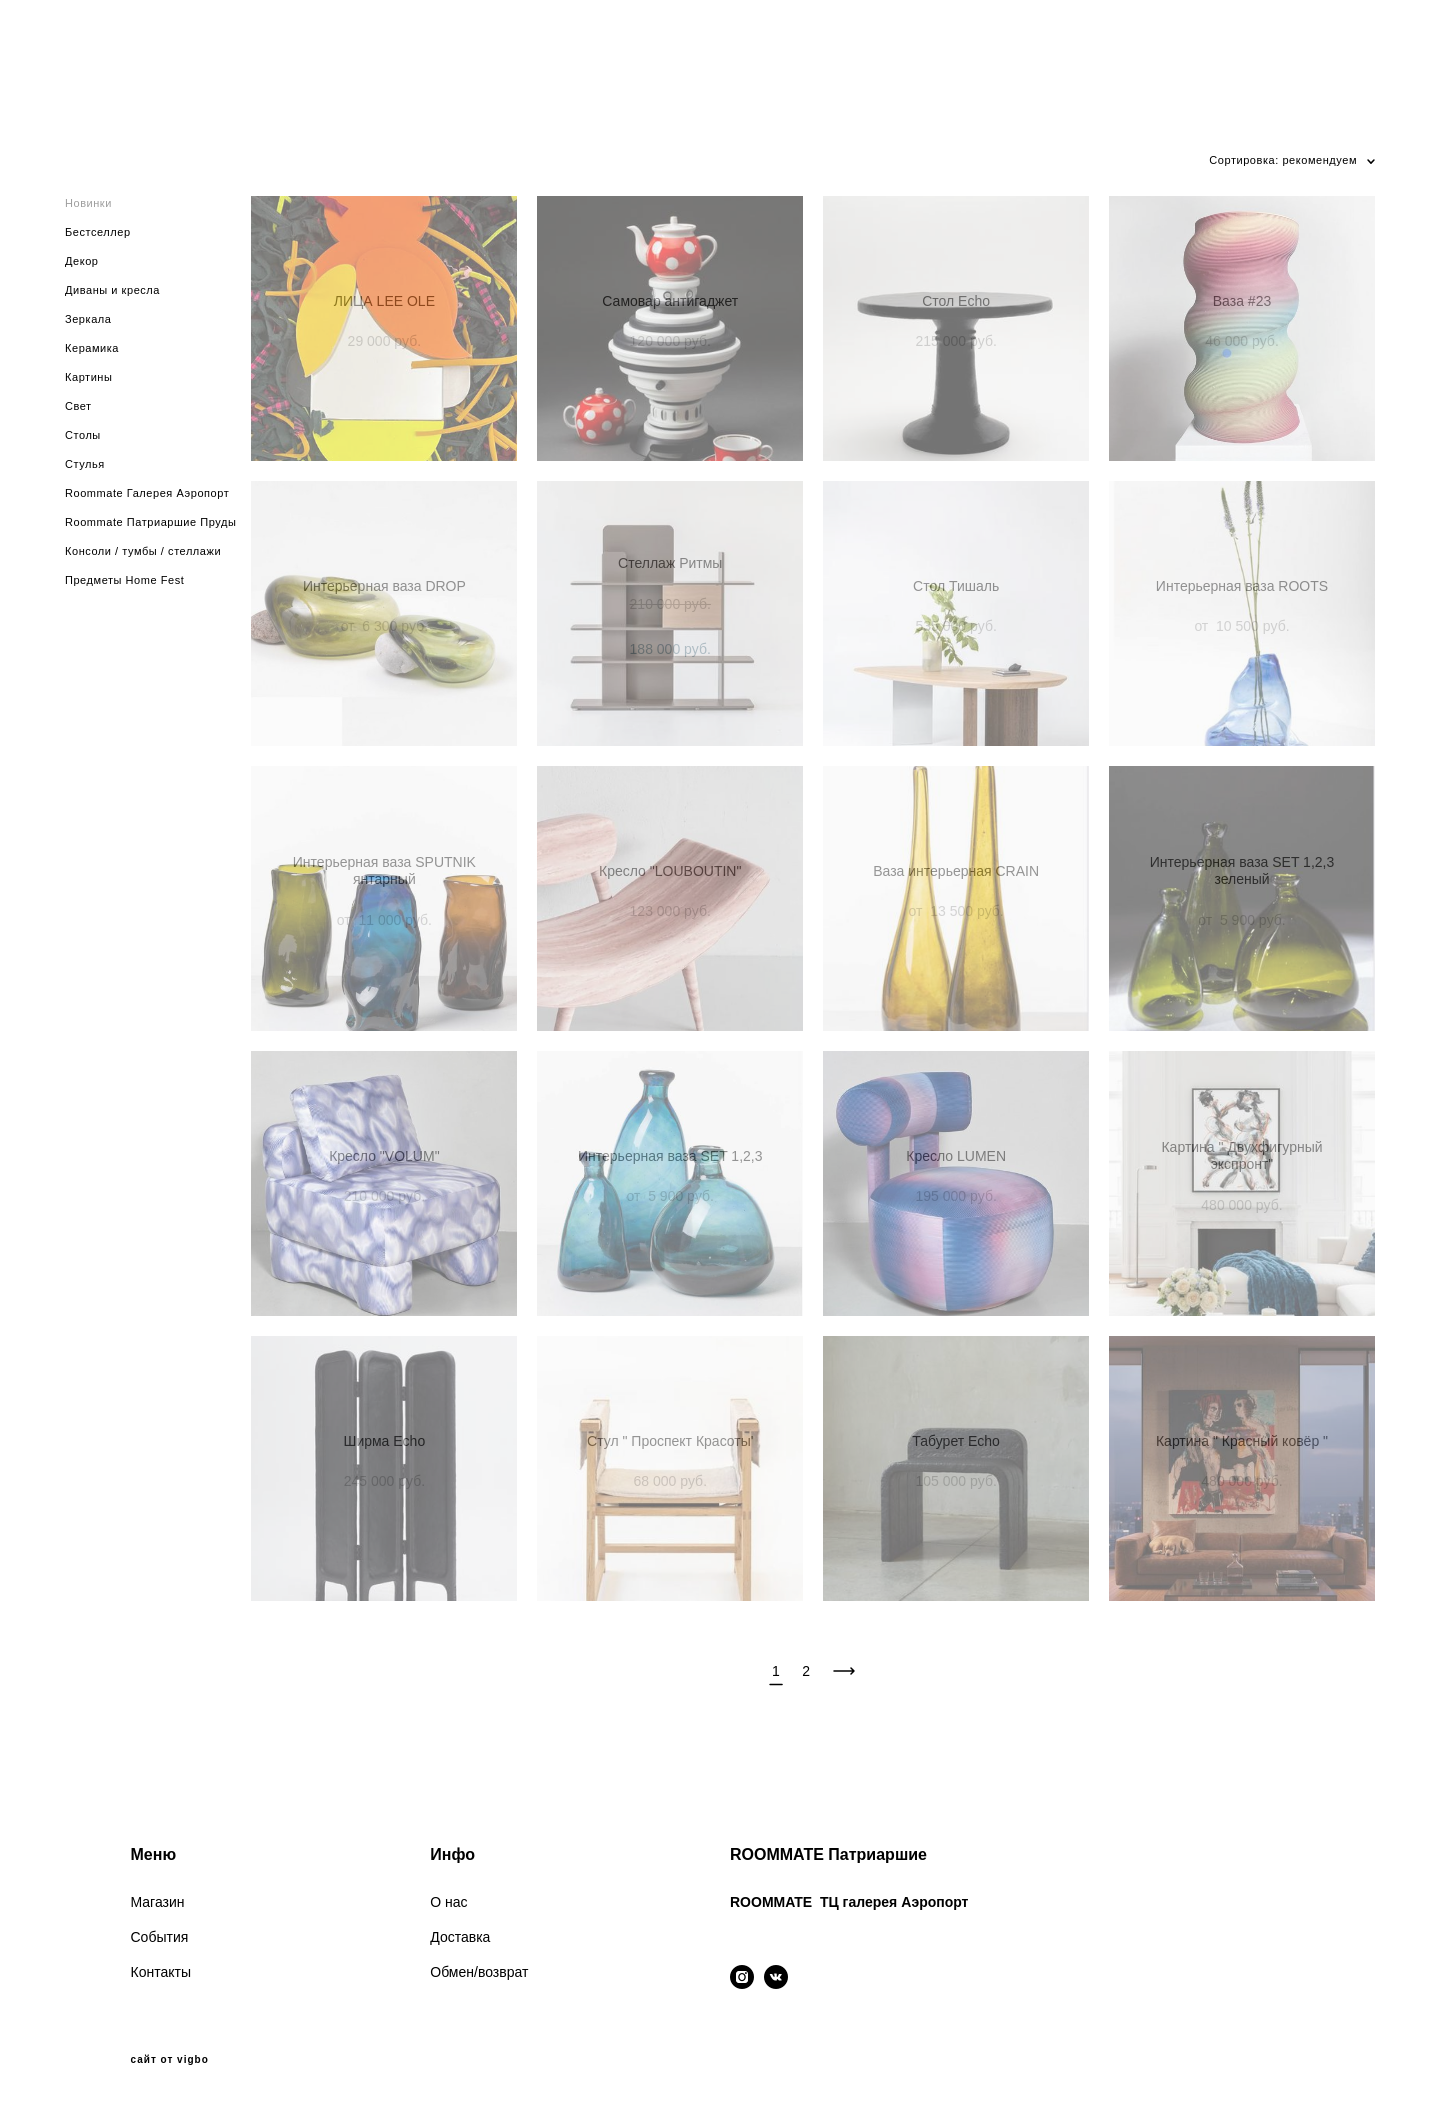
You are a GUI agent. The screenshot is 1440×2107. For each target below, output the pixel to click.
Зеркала (88, 319)
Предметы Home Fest (124, 580)
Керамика (92, 348)
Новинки (88, 203)
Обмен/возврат (479, 1972)
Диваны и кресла (112, 290)
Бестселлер (98, 232)
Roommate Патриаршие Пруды (150, 522)
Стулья (85, 464)
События (160, 1937)
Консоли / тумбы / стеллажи (143, 551)
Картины (88, 377)
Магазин (158, 1902)
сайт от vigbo (170, 2060)
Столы (83, 435)
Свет (78, 406)
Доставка (460, 1937)
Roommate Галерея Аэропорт (147, 493)
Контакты (161, 1972)
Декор (82, 261)
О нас (448, 1902)
